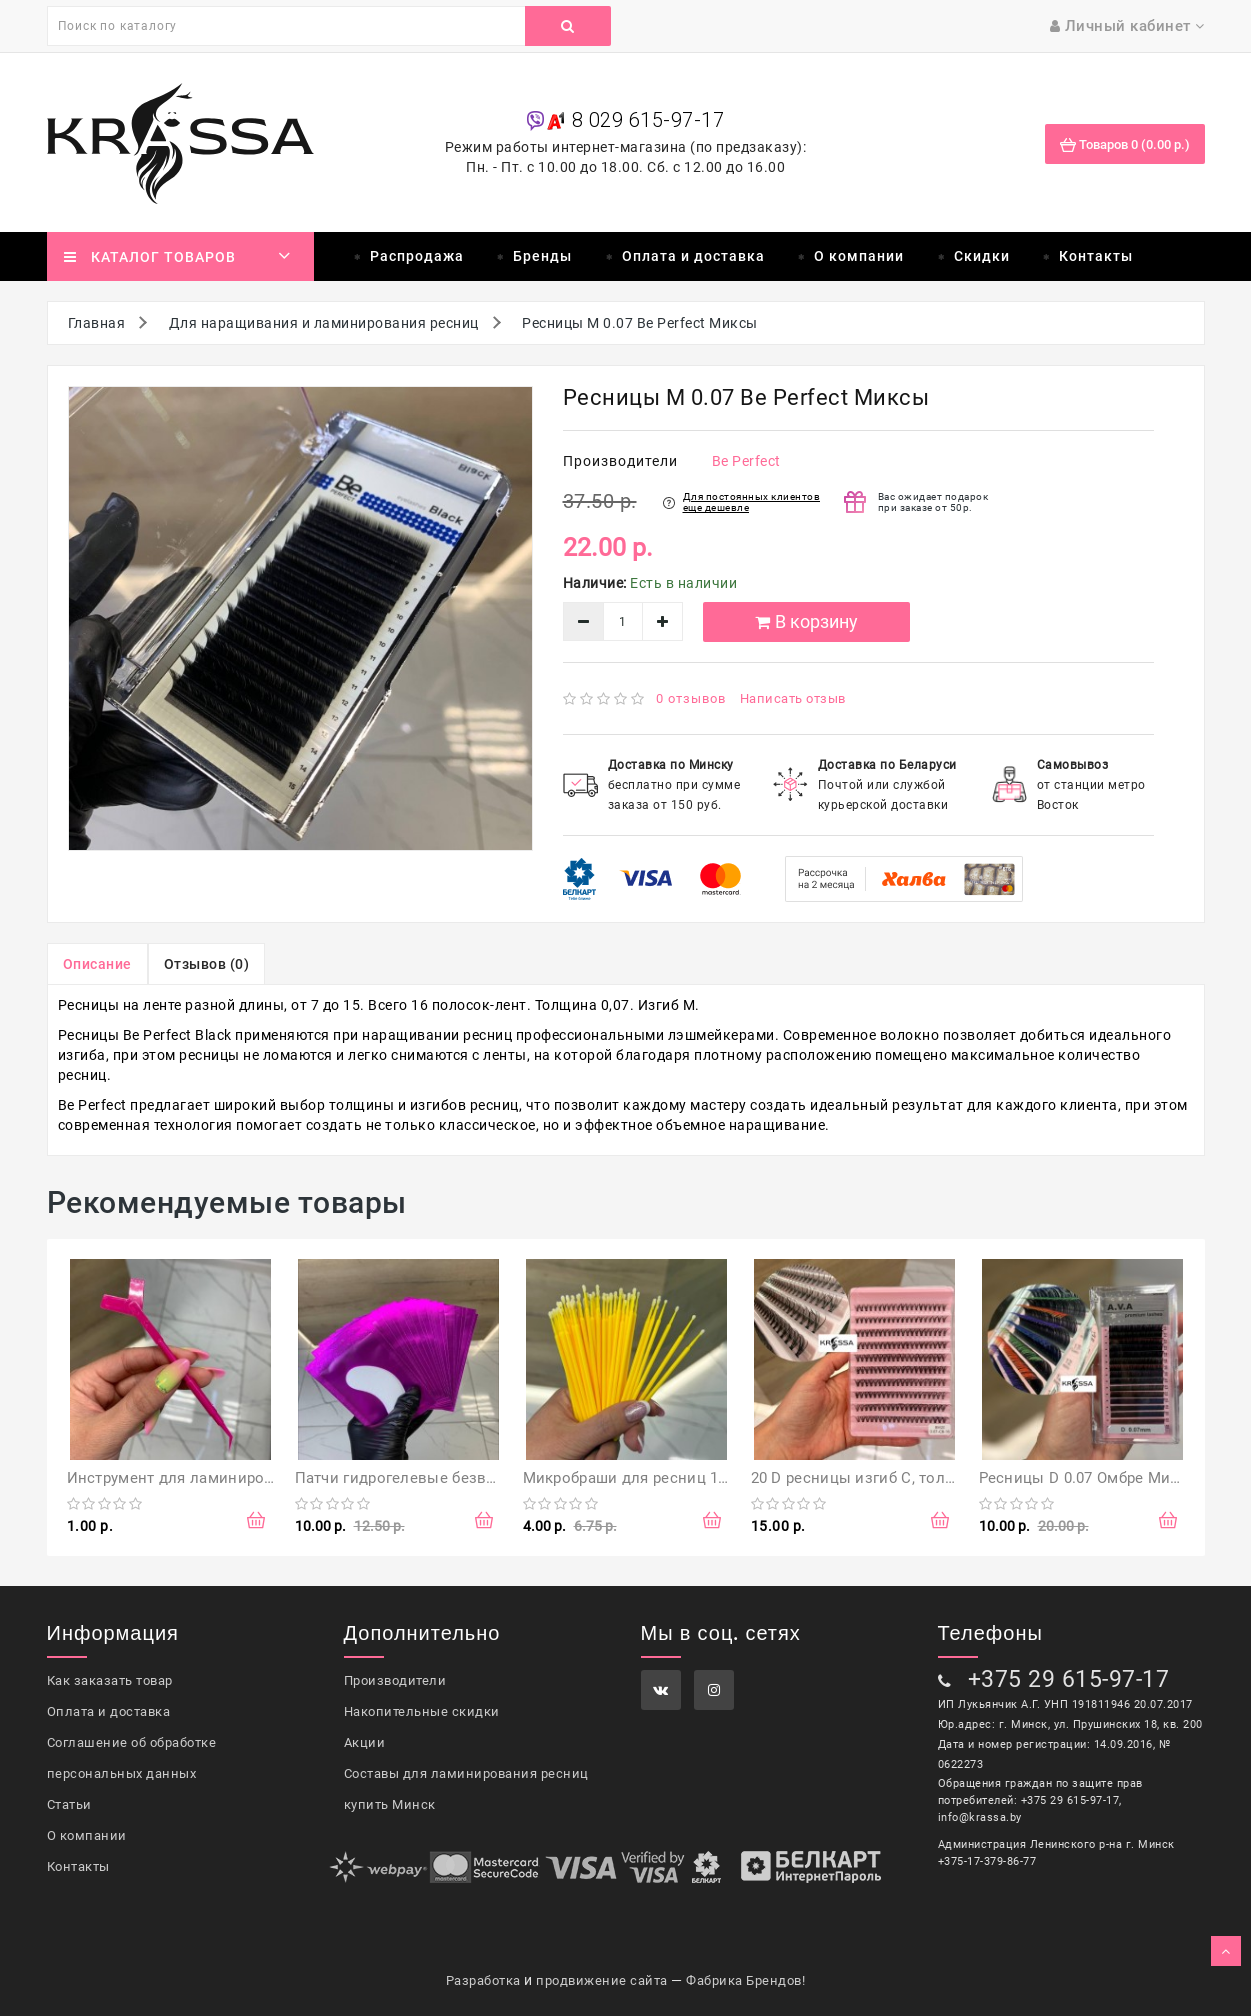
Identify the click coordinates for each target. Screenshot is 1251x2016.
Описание (97, 964)
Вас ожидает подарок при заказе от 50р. (933, 502)
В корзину (806, 621)
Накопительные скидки (422, 1711)
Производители (395, 1680)
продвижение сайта (602, 1980)
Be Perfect (746, 461)
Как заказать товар (110, 1680)
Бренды (542, 256)
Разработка (483, 1980)
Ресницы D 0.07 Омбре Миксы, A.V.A (1112, 1478)
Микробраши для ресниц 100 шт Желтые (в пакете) (712, 1478)
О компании (859, 256)
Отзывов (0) (207, 964)
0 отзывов (691, 698)
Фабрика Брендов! (745, 1980)
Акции (365, 1742)
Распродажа (417, 256)
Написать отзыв (793, 698)
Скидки (982, 256)
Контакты (1096, 256)
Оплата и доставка (693, 256)
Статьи (69, 1804)
